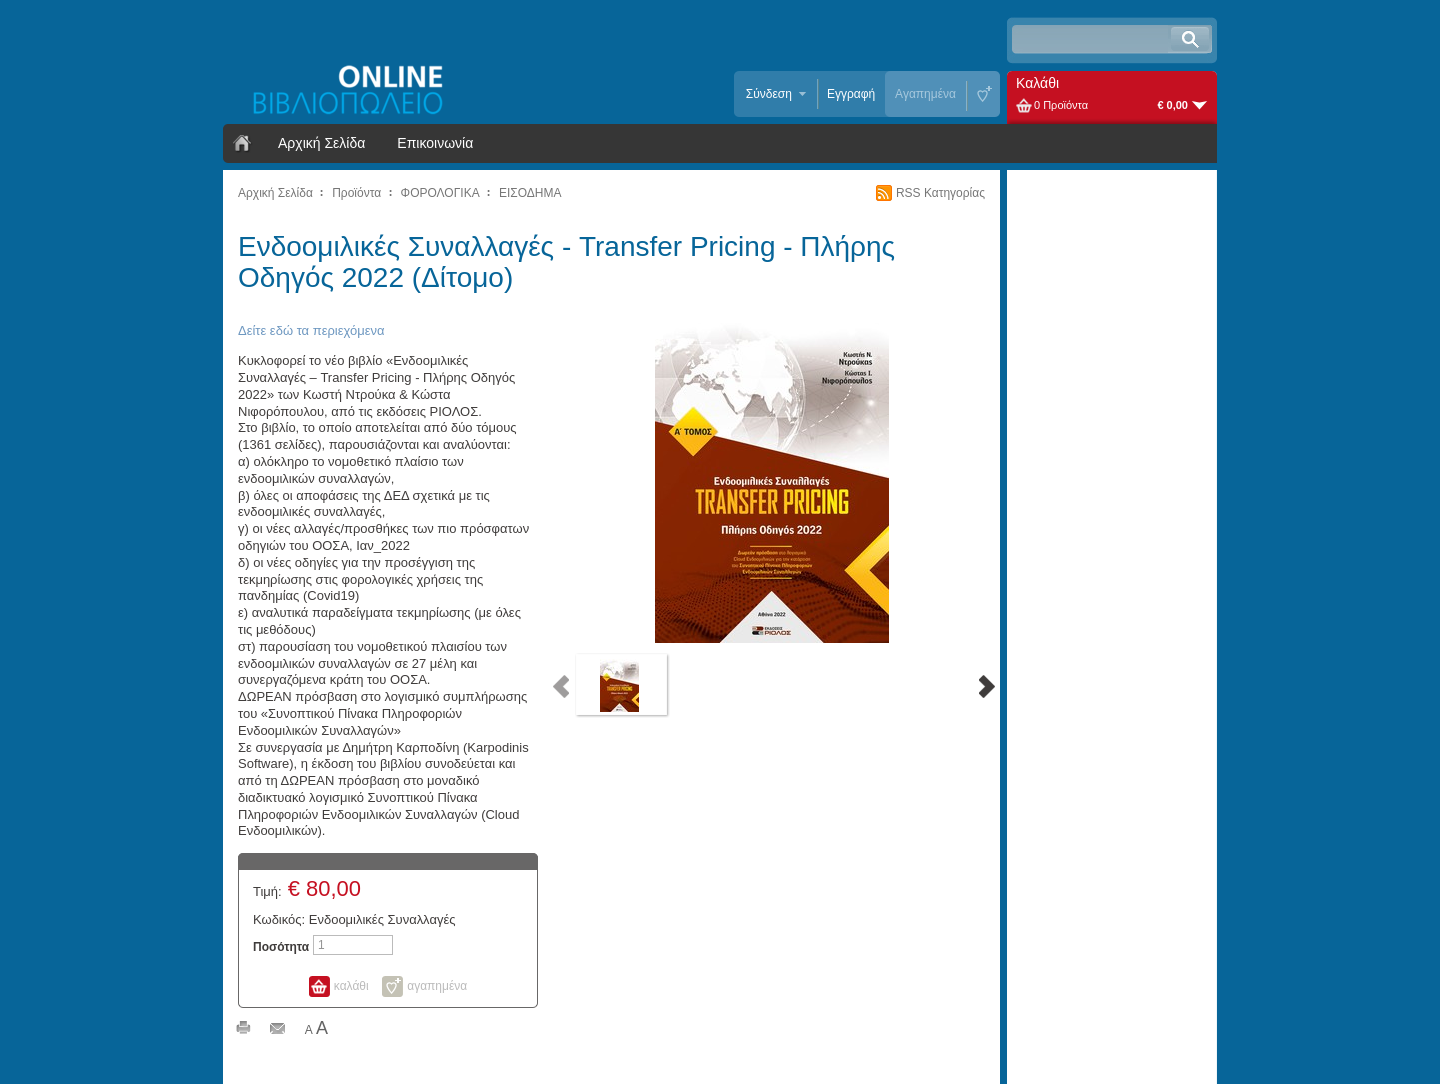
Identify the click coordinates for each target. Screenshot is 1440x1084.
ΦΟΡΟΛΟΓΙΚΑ (440, 193)
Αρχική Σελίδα (321, 143)
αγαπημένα (437, 986)
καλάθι (351, 986)
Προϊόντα (356, 193)
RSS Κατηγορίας (940, 193)
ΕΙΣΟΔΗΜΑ (530, 193)
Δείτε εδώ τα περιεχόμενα (311, 330)
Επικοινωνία (435, 143)
